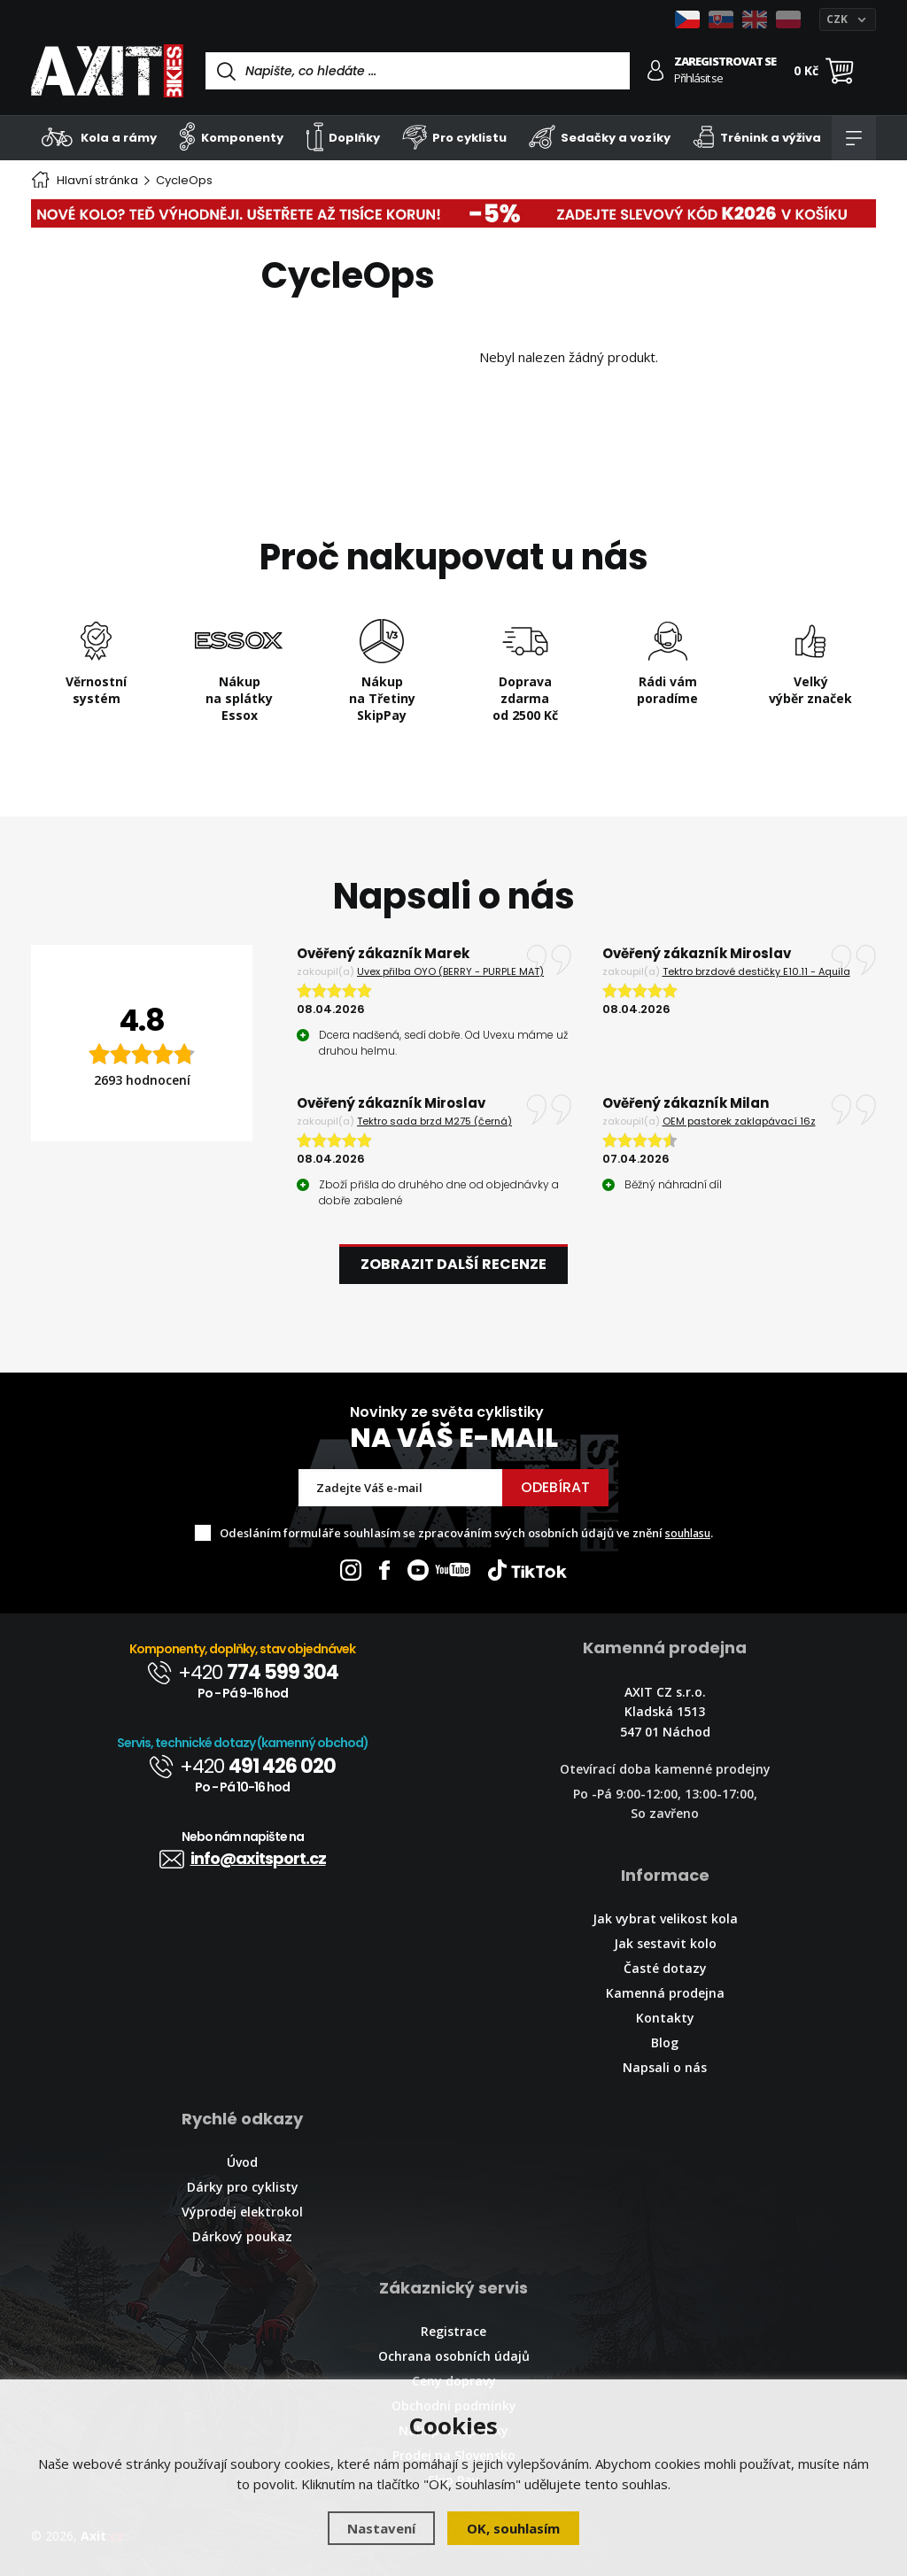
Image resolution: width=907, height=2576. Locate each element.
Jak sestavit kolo (665, 1943)
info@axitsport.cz (242, 1858)
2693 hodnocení (142, 1079)
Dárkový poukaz (242, 2236)
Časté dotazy (665, 1968)
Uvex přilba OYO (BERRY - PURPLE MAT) (450, 971)
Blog (664, 2042)
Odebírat (555, 1487)
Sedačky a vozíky (600, 136)
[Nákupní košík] (840, 71)
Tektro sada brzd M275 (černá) (434, 1121)
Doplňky (343, 136)
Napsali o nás (665, 2067)
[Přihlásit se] (655, 70)
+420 (242, 1672)
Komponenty (231, 136)
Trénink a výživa (757, 136)
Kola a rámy (99, 136)
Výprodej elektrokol (242, 2211)
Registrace (453, 2331)
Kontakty (665, 2017)
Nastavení (381, 2528)
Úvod (242, 2162)
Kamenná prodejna (665, 1992)
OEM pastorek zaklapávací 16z (739, 1121)
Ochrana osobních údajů (454, 2356)
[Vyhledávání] (417, 70)
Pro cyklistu (454, 136)
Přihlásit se (698, 78)
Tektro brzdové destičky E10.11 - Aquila (756, 971)
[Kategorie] (854, 138)
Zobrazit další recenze (453, 1264)
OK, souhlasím (513, 2528)
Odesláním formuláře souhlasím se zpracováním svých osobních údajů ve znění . (466, 1533)
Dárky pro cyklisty (242, 2186)
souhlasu (687, 1533)
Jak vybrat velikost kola (665, 1918)
